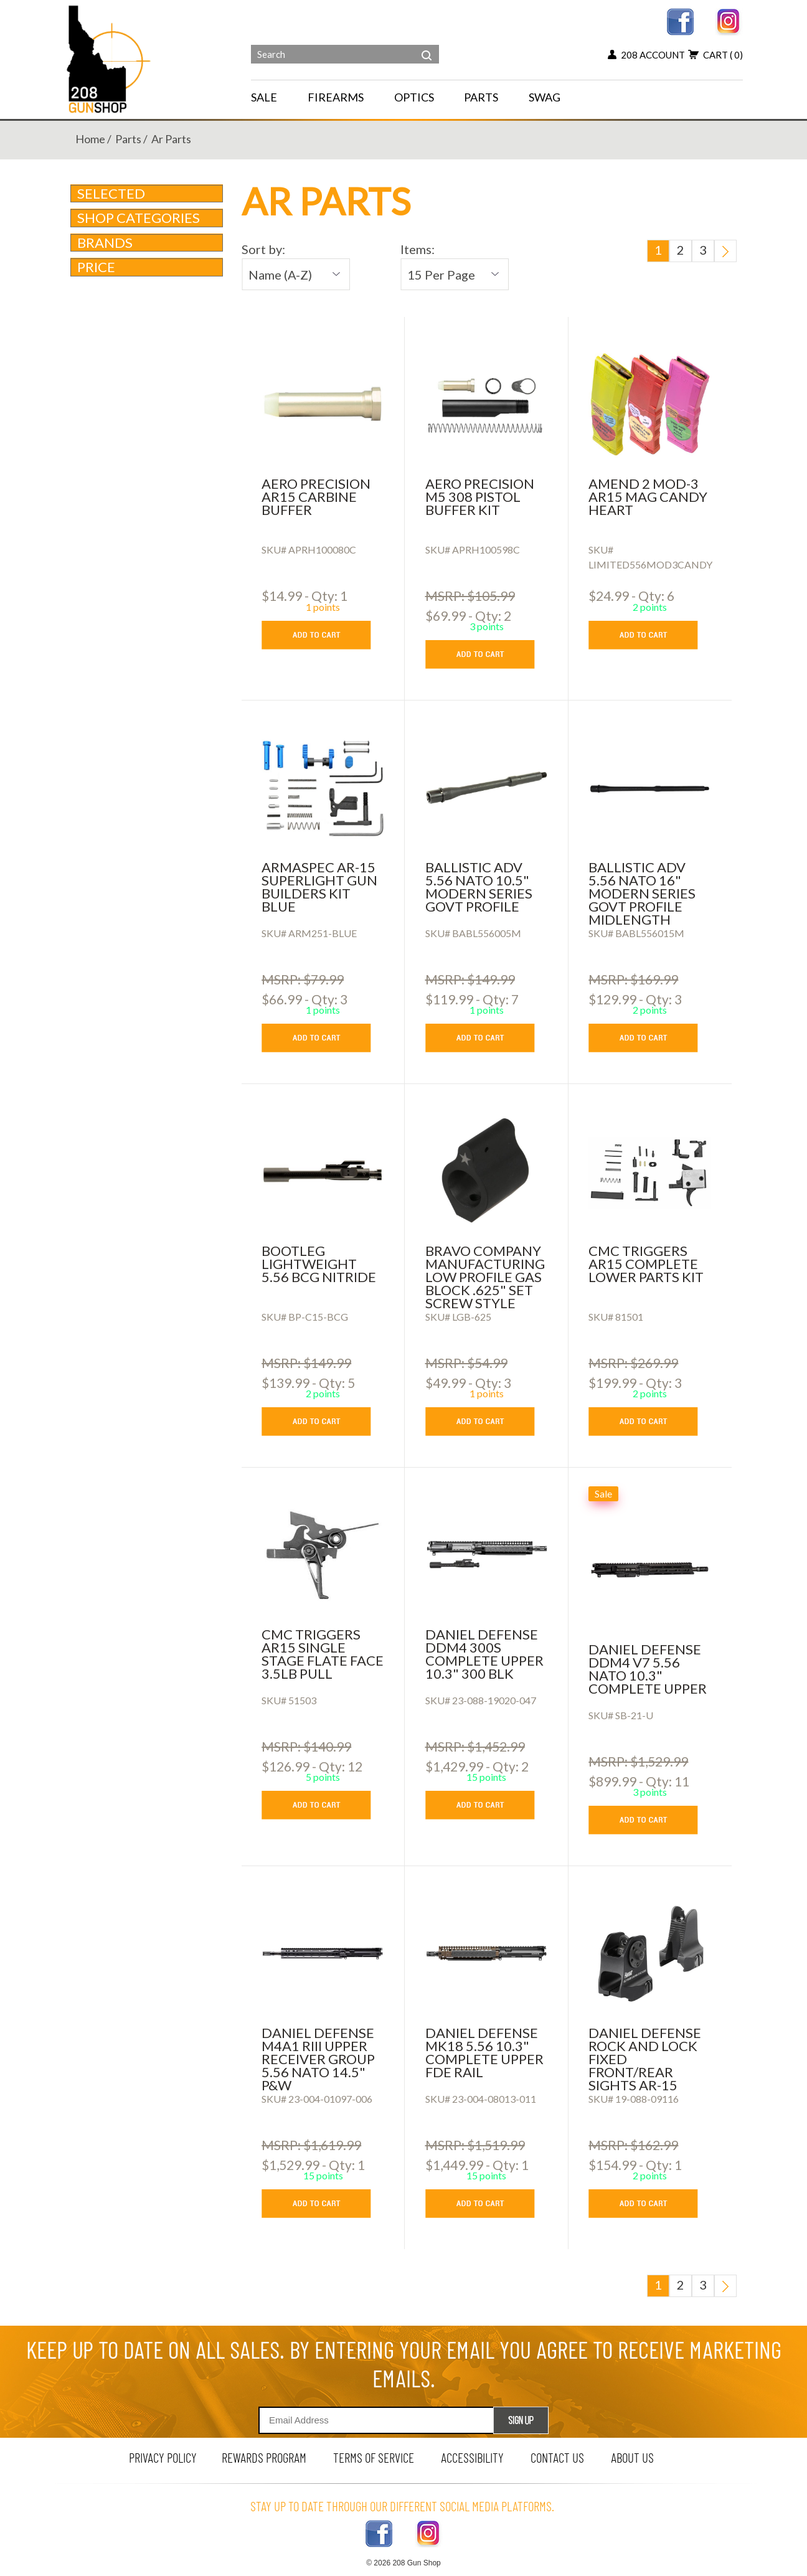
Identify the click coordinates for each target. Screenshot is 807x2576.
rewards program (264, 2457)
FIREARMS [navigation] (336, 97)
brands (147, 242)
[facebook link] (680, 20)
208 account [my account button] (646, 54)
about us (632, 2457)
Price (147, 266)
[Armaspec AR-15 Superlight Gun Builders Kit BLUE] (323, 787)
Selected (111, 193)
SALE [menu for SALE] (264, 97)
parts (128, 139)
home (90, 139)
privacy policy (163, 2457)
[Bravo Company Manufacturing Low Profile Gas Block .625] (486, 1171)
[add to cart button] (325, 635)
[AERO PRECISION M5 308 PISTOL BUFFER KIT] (486, 404)
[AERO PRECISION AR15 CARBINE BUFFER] (323, 404)
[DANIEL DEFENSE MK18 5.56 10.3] (486, 1953)
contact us (557, 2457)
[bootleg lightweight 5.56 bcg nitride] (323, 1171)
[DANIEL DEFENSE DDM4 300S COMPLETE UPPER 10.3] (486, 1554)
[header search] (426, 46)
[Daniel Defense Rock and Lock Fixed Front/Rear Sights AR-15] (649, 1953)
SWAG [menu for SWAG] (544, 97)
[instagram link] (729, 20)
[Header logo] (110, 58)
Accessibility (472, 2457)
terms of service (373, 2457)
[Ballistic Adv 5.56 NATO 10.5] (486, 787)
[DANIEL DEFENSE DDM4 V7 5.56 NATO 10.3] (649, 1569)
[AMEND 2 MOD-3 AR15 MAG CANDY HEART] (649, 404)
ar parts (171, 139)
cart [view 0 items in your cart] (715, 54)
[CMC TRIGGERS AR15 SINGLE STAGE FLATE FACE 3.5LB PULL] (323, 1554)
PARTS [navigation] (481, 97)
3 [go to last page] (703, 249)
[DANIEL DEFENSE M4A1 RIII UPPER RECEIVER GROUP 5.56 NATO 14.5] (323, 1953)
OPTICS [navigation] (414, 97)
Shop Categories (147, 217)
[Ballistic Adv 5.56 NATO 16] (649, 787)
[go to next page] (725, 251)
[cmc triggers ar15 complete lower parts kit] (649, 1171)
